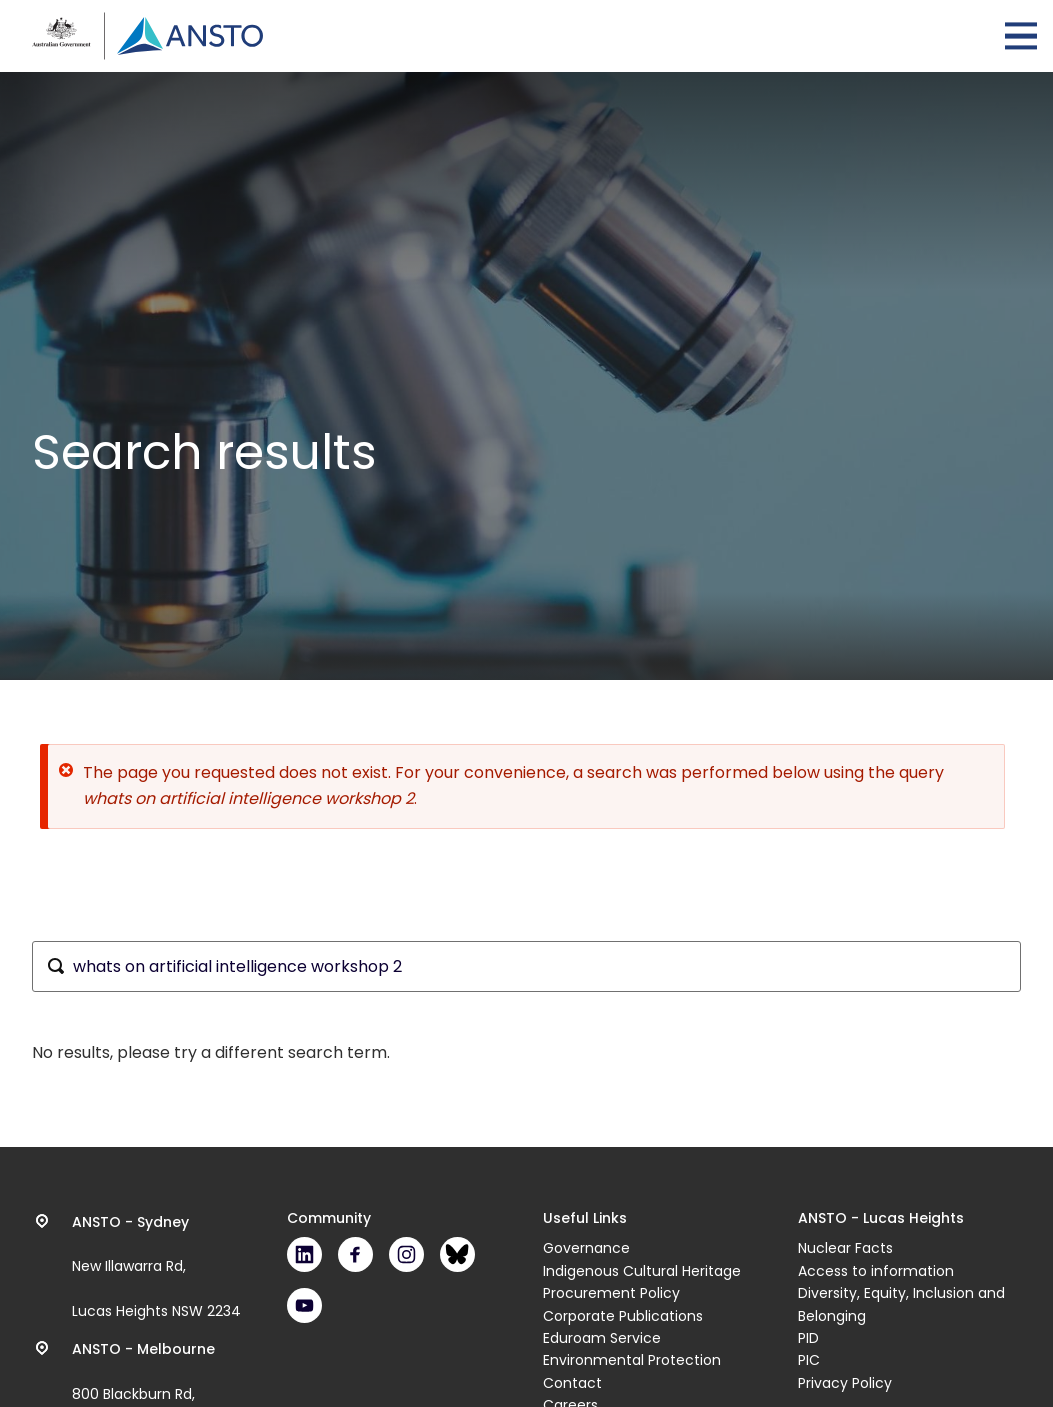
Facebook (355, 1254)
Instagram (406, 1254)
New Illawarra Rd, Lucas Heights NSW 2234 (156, 1267)
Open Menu (1021, 36)
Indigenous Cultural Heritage (642, 1271)
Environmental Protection (632, 1360)
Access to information (876, 1271)
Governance (586, 1248)
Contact (572, 1383)
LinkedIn (304, 1254)
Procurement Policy (611, 1293)
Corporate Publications (623, 1316)
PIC (809, 1360)
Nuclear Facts (845, 1248)
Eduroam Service (602, 1338)
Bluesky (457, 1254)
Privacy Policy (845, 1383)
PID (808, 1338)
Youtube (304, 1305)
